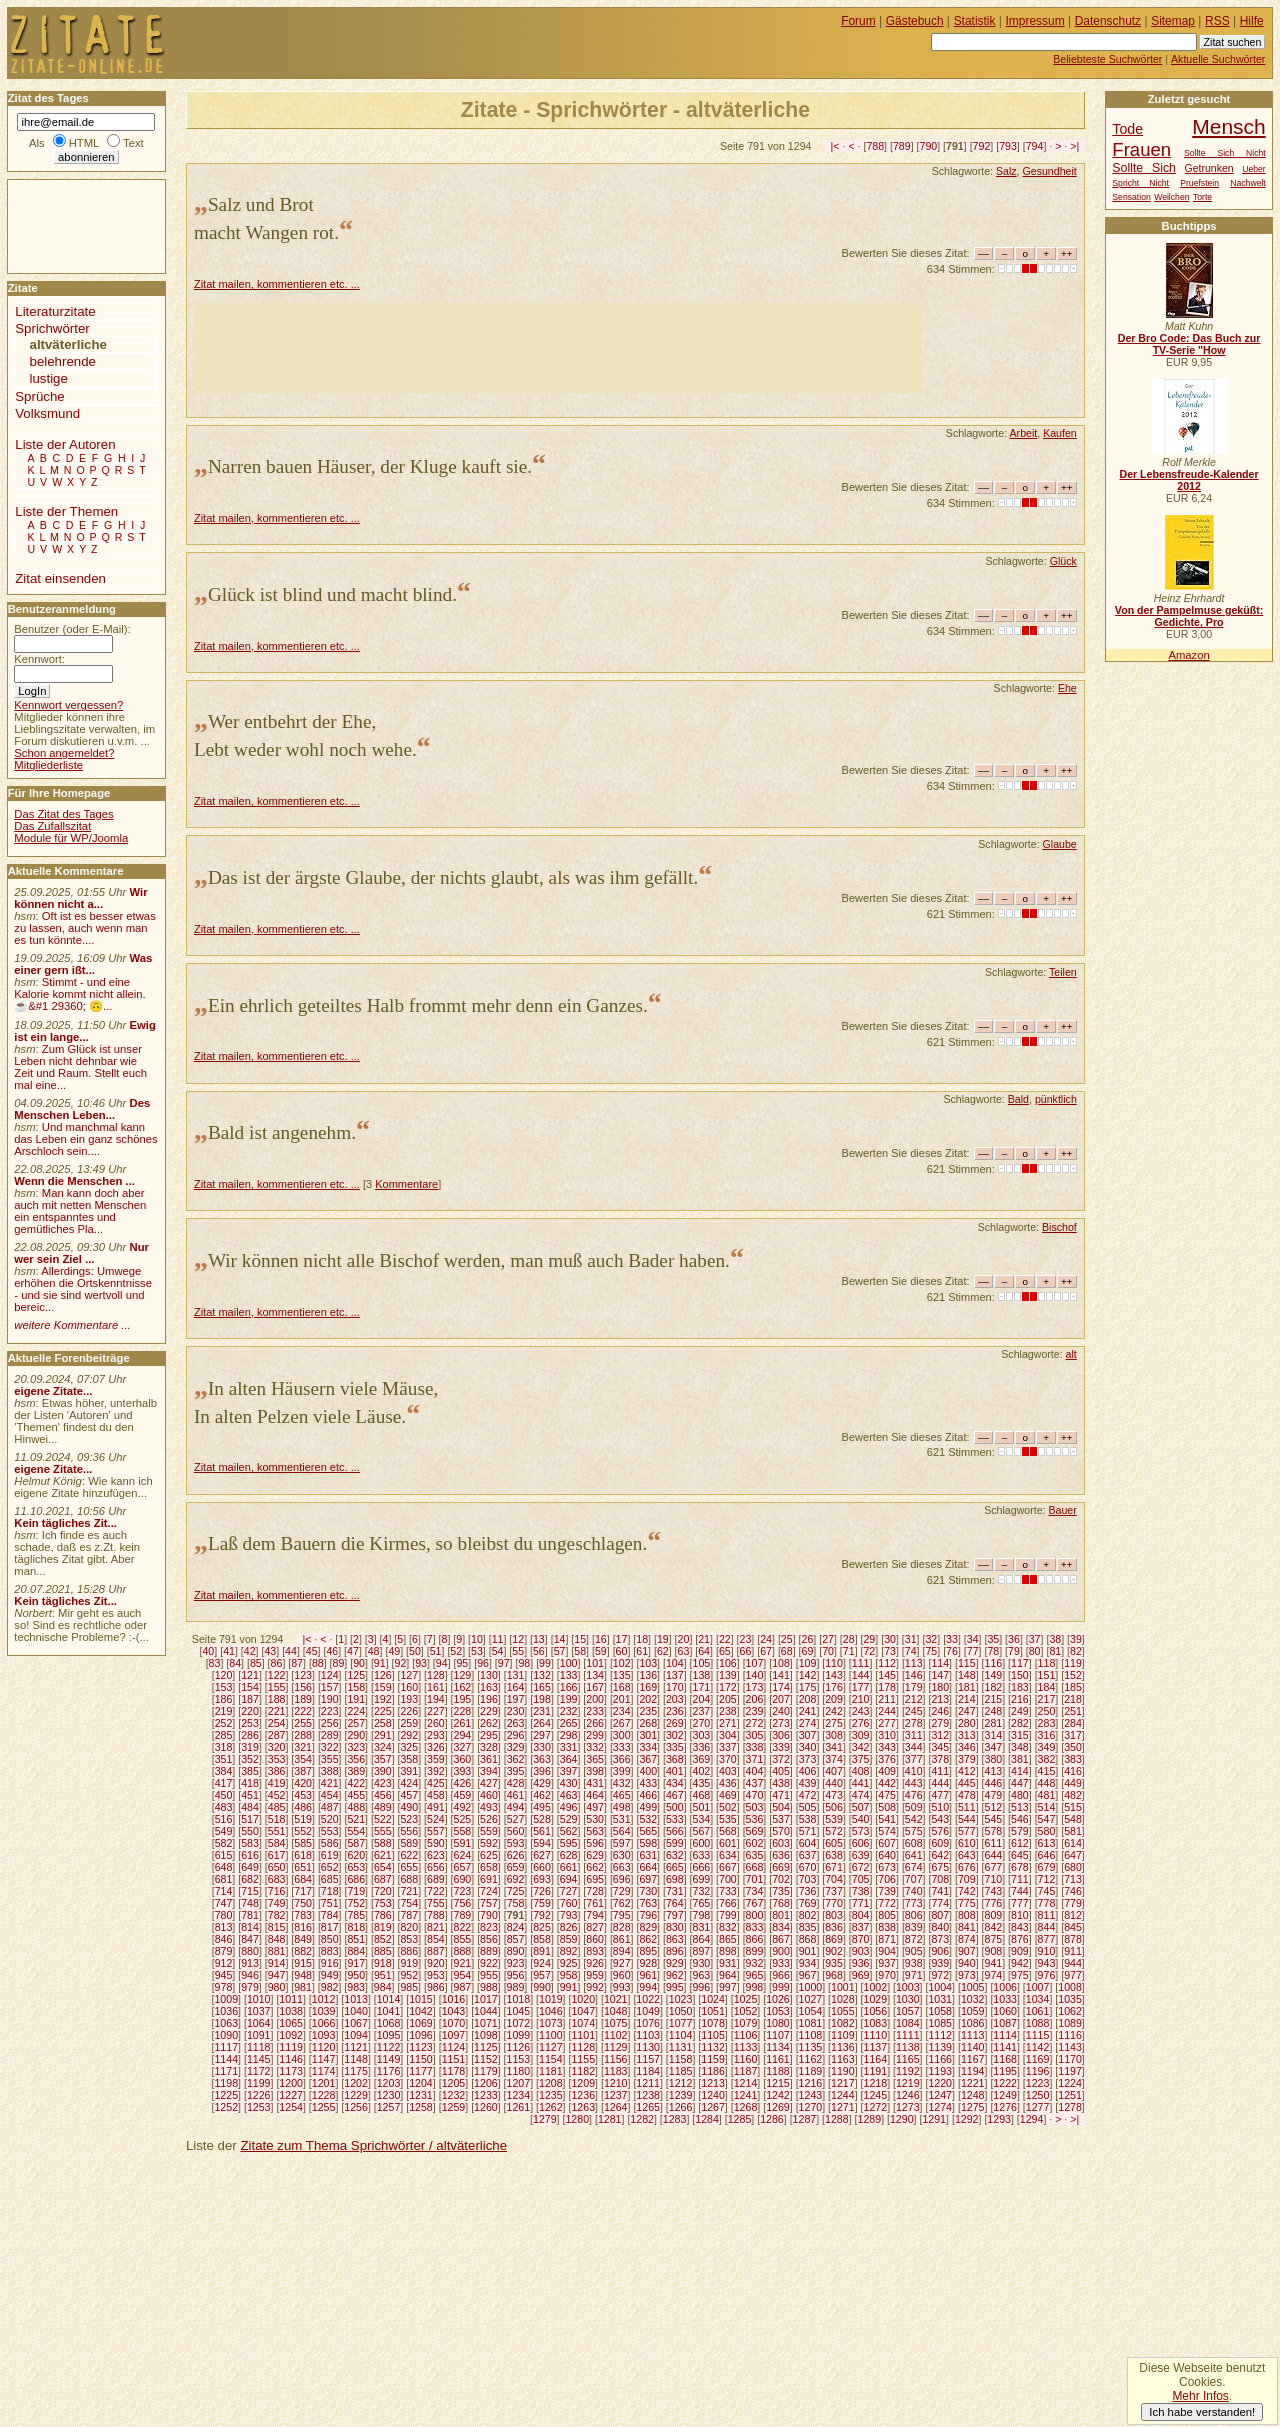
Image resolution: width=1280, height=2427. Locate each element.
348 (1020, 1747)
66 (746, 1651)
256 (330, 1723)
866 (755, 1939)
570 (781, 1831)
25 (787, 1639)
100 (569, 1663)
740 (914, 1891)
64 (704, 1651)
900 (781, 1951)
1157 (648, 2059)
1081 (811, 2023)
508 (887, 1807)
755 (436, 1903)
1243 (811, 2095)
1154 (551, 2059)
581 (1073, 1831)
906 (940, 1951)
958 (569, 1975)
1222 (1005, 2083)
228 (463, 1711)
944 (1073, 1963)
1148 (356, 2059)
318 (224, 1747)
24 (766, 1639)
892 (569, 1951)
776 (994, 1903)
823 (489, 1927)
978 (224, 1987)
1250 (1038, 2095)
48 (374, 1651)
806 (914, 1915)
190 (330, 1699)
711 (1020, 1879)
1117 (226, 2047)
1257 (389, 2107)
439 (808, 1783)
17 (622, 1639)
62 (663, 1651)
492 (463, 1807)
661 (569, 1867)
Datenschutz (1108, 21)
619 (330, 1855)
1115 (1038, 2035)
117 (1020, 1663)
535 (728, 1819)
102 (622, 1663)
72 (869, 1651)
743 (994, 1891)
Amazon (1188, 655)
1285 (740, 2119)
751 (330, 1903)
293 (436, 1735)
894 (622, 1951)
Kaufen (1060, 433)
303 (701, 1735)
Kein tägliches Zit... (65, 1523)
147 (940, 1675)
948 (303, 1975)
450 (224, 1795)
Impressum (1035, 21)
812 (1073, 1915)
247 (967, 1711)
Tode (1127, 129)
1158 (681, 2059)
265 (569, 1723)
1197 (1070, 2071)
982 (330, 1987)
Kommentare (406, 1184)
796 (648, 1915)
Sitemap (1173, 21)
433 (648, 1783)
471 (781, 1795)
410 (914, 1771)
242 (834, 1711)
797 (675, 1915)
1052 (746, 2011)
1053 (778, 2011)
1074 (583, 2023)
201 (622, 1699)
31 (911, 1639)
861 (622, 1939)
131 (516, 1675)
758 (516, 1903)
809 (994, 1915)
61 (642, 1651)
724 (489, 1891)
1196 (1038, 2071)
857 (516, 1939)
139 (728, 1675)
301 (648, 1735)
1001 (843, 1987)
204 (701, 1699)
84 (235, 1663)
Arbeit (1024, 433)
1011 (291, 1999)
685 (330, 1879)
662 (595, 1867)
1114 (1005, 2035)
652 (330, 1867)
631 (648, 1855)
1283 (675, 2119)
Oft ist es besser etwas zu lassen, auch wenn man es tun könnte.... (85, 928)
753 (383, 1903)
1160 (746, 2059)
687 (383, 1879)
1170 (1070, 2059)
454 (330, 1795)
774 (940, 1903)
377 (914, 1759)
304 (728, 1735)
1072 (519, 2023)
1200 (291, 2083)
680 (1073, 1867)
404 (755, 1771)
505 (808, 1807)
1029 (876, 1999)
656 (436, 1867)
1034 (1038, 1999)
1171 (226, 2071)
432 (622, 1783)
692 (516, 1879)
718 (330, 1891)
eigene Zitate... (53, 1391)
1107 (778, 2035)
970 (887, 1975)
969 (861, 1975)
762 (622, 1903)
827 (595, 1927)
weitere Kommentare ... (72, 1325)
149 (994, 1675)
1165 (908, 2059)
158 (356, 1687)
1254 (291, 2107)
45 (312, 1651)
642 (940, 1855)
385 (250, 1771)
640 (887, 1855)
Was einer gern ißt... (83, 964)
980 (277, 1987)
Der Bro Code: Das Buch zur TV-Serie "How (1189, 344)
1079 (746, 2023)
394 (489, 1771)
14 (560, 1639)
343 (887, 1747)
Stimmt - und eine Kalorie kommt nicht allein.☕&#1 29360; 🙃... (80, 994)
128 (436, 1675)
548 (1073, 1819)
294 (463, 1735)
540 (861, 1819)
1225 (226, 2095)
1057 (908, 2011)
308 (834, 1735)
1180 (519, 2071)
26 (808, 1639)
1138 (908, 2047)
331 (569, 1747)
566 (675, 1831)
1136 (843, 2047)
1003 (908, 1987)
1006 (1005, 1987)
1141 (1005, 2047)
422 (356, 1783)
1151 (454, 2059)
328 (489, 1747)
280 (967, 1723)
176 (834, 1687)
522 (383, 1819)
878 (1073, 1939)
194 (436, 1699)
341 (834, 1747)
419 (277, 1783)
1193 (940, 2071)
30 (890, 1639)
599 (675, 1843)
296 (516, 1735)
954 (463, 1975)
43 (270, 1651)
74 (911, 1651)
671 (834, 1867)
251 (1073, 1711)
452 (277, 1795)
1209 (583, 2083)
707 (914, 1879)
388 (330, 1771)
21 (704, 1639)
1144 (226, 2059)
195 (463, 1699)
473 (834, 1795)
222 (303, 1711)
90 (359, 1663)
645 (1020, 1855)
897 (701, 1951)
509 (914, 1807)
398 (595, 1771)
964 (728, 1975)
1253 (259, 2107)
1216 (811, 2083)
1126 (519, 2047)
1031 (940, 1999)
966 (781, 1975)
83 (215, 1663)
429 (542, 1783)
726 (542, 1891)
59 (601, 1651)
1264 (616, 2107)
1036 (226, 2011)
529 (569, 1819)
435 (701, 1783)
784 (330, 1915)
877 (1047, 1939)
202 (648, 1699)
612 (1020, 1843)
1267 (713, 2107)
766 (728, 1903)
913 (250, 1963)
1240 (713, 2095)
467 (675, 1795)
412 (967, 1771)
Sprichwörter (52, 328)
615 (224, 1855)
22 (725, 1639)
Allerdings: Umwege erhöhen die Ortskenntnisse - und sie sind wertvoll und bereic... (83, 1289)
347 (994, 1747)
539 (834, 1819)
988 (489, 1987)
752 (356, 1903)
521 (356, 1819)
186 (224, 1699)
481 (1047, 1795)
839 (914, 1927)
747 (224, 1903)
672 (861, 1867)
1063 (226, 2023)
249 (1020, 1711)
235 (648, 1711)
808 (967, 1915)
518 (277, 1819)
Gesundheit (1050, 171)
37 (1035, 1639)
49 (394, 1651)
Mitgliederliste (48, 765)
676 (967, 1867)
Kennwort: (39, 659)
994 (648, 1987)
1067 (356, 2023)
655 (409, 1867)
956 (516, 1975)
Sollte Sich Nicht (1225, 153)
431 (595, 1783)
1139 (940, 2047)
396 (542, 1771)
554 (356, 1831)
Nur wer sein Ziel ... (81, 1253)
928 (648, 1963)
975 (1020, 1975)
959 (595, 1975)
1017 (486, 1999)
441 (861, 1783)
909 (1020, 1951)
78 (993, 1651)
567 (701, 1831)
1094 (356, 2035)
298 (569, 1735)
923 (516, 1963)
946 (250, 1975)
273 (781, 1723)
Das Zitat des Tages (63, 814)
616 (250, 1855)
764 (675, 1903)
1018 (519, 1999)
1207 (519, 2083)
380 (994, 1759)
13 (539, 1639)
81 (1055, 1651)
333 (622, 1747)
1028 (843, 1999)
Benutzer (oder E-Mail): (72, 629)
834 (781, 1927)
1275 (973, 2107)
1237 (616, 2095)
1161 (778, 2059)
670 (808, 1867)
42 (250, 1651)
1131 (681, 2047)
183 (1020, 1687)
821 (436, 1927)
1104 (681, 2035)
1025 (746, 1999)
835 (808, 1927)
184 (1047, 1687)
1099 (519, 2035)
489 (383, 1807)
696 (622, 1879)
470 (755, 1795)
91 (380, 1663)
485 (277, 1807)
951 (383, 1975)
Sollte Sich (1144, 168)
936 (861, 1963)
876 (1020, 1939)
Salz (1006, 171)
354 (303, 1759)
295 (489, 1735)
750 (303, 1903)
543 (940, 1819)
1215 (778, 2083)
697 (648, 1879)
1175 (356, 2071)
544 (967, 1819)
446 (994, 1783)
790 (929, 146)
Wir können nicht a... (80, 898)
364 (569, 1759)
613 (1047, 1843)
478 (967, 1795)
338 (755, 1747)
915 (303, 1963)
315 (1020, 1735)
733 (728, 1891)
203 (675, 1699)
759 (542, 1903)
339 (781, 1747)
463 (569, 1795)
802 (808, 1915)
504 (781, 1807)
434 (675, 1783)
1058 (940, 2011)
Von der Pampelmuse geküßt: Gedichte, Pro (1189, 616)
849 (303, 1939)
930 (701, 1963)
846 (224, 1939)
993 (622, 1987)
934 (808, 1963)
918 (383, 1963)
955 (489, 1975)
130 (489, 1675)
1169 (1038, 2059)
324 (383, 1747)
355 (330, 1759)
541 (887, 1819)
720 (383, 1891)
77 (973, 1651)
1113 (973, 2035)
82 (1076, 1651)
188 (277, 1699)
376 (887, 1759)
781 (250, 1915)
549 (224, 1831)
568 (728, 1831)
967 (808, 1975)
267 (622, 1723)
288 (303, 1735)
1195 (1005, 2071)
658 (489, 1867)
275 (834, 1723)
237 (701, 1711)
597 (622, 1843)
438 (781, 1783)
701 (755, 1879)
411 (940, 1771)
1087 (1005, 2023)
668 (755, 1867)
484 (250, 1807)
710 (994, 1879)
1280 (577, 2119)
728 (595, 1891)
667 (728, 1867)
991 (569, 1987)
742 (967, 1891)
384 (224, 1771)
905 (914, 1951)
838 (887, 1927)
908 (994, 1951)
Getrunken (1209, 168)
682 (250, 1879)
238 (728, 1711)
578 (994, 1831)
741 (940, 1891)
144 (861, 1675)
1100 (551, 2035)
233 (595, 1711)
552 (303, 1831)
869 (834, 1939)
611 (994, 1843)
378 (940, 1759)
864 (701, 1939)
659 (516, 1867)
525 (463, 1819)
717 (303, 1891)
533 (675, 1819)
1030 (908, 1999)
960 (622, 1975)
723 (463, 1891)
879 (224, 1951)
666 (701, 1867)
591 (463, 1843)
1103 (648, 2035)
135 (622, 1675)
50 (415, 1651)
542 (914, 1819)
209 (834, 1699)
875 (994, 1939)
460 (489, 1795)
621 (383, 1855)
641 (914, 1855)
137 (675, 1675)
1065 (291, 2023)
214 (967, 1699)
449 (1073, 1783)
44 (291, 1651)
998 (755, 1987)
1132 (713, 2047)
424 (409, 1783)
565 (648, 1831)
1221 (973, 2083)
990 (542, 1987)
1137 (876, 2047)
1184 (648, 2071)
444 (940, 1783)
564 (622, 1831)
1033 (1005, 1999)
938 (914, 1963)
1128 (583, 2047)
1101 (583, 2035)
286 (250, 1735)
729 (622, 1891)
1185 (681, 2071)
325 (409, 1747)
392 (436, 1771)
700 (728, 1879)
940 (967, 1963)
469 (728, 1795)
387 (303, 1771)
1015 (421, 1999)
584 (277, 1843)
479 (994, 1795)
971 (914, 1975)
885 (383, 1951)
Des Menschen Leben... (82, 1109)
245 (914, 1711)
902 (834, 1951)
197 (516, 1699)
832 (728, 1927)
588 (383, 1843)
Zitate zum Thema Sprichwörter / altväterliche (373, 2145)
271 (728, 1723)
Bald (1018, 1099)
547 (1047, 1819)
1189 (811, 2071)
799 (728, 1915)
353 (277, 1759)
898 (728, 1951)
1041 (389, 2011)
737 (834, 1891)
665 (675, 1867)
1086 (973, 2023)
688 (409, 1879)
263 (516, 1723)
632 (675, 1855)
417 (224, 1783)
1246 (908, 2095)
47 (353, 1651)
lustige (49, 378)
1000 (811, 1987)
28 (849, 1639)
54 (498, 1651)
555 (383, 1831)
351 (224, 1759)
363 (542, 1759)
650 (277, 1867)
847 (250, 1939)
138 (701, 1675)
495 (542, 1807)
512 (994, 1807)
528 (542, 1819)
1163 (843, 2059)
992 (595, 1987)
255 (303, 1723)
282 (1020, 1723)
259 (409, 1723)
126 (383, 1675)
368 (675, 1759)
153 (224, 1687)
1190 (843, 2071)
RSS (1217, 21)
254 (277, 1723)
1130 (648, 2047)
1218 (876, 2083)
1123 (421, 2047)
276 (861, 1723)
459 (463, 1795)
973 (967, 1975)
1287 (805, 2119)
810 (1020, 1915)
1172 (259, 2071)
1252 (226, 2107)
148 (967, 1675)
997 (728, 1987)
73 (890, 1651)
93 (421, 1663)
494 (516, 1807)
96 (483, 1663)
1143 (1070, 2047)
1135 (811, 2047)
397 (569, 1771)
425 (436, 1783)
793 (1008, 146)
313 (967, 1735)
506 (834, 1807)
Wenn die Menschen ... (74, 1181)
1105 (713, 2035)
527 (516, 1819)
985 (409, 1987)
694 (569, 1879)
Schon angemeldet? (64, 753)
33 (952, 1639)
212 (914, 1699)
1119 (291, 2047)
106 (728, 1663)
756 (463, 1903)
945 (224, 1975)
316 (1047, 1735)
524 (436, 1819)
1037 (259, 2011)
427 (489, 1783)
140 (755, 1675)
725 (516, 1891)
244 (887, 1711)
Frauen (1141, 149)
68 (787, 1651)
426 (463, 1783)
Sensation (1131, 197)
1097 (454, 2035)
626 (516, 1855)
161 (436, 1687)
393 (463, 1771)
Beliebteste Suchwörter (1107, 59)
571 (808, 1831)
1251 (1070, 2095)
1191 (876, 2071)
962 (675, 1975)
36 (1014, 1639)
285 (224, 1735)
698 (675, 1879)
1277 (1038, 2107)
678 (1020, 1867)
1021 (616, 1999)
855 (463, 1939)
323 (356, 1747)
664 (648, 1867)
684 (303, 1879)
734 (755, 1891)
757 (489, 1903)
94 (442, 1663)
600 (701, 1843)
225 (383, 1711)
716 (277, 1891)
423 (383, 1783)
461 (516, 1795)
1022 (648, 1999)
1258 (421, 2107)
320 (277, 1747)
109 (808, 1663)
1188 (778, 2071)
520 (330, 1819)
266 (595, 1723)
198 (542, 1699)
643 (967, 1855)
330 (542, 1747)
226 (409, 1711)
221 (277, 1711)
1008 (1070, 1987)
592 (489, 1843)
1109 (843, 2035)
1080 (778, 2023)
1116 (1070, 2035)
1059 (973, 2011)
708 (940, 1879)
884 (356, 1951)
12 (518, 1639)
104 (675, 1663)
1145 (259, 2059)
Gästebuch (915, 21)
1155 (583, 2059)
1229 (356, 2095)
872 (914, 1939)
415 (1047, 1771)
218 (1073, 1699)
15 (580, 1639)
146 (914, 1675)
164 (516, 1687)
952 (409, 1975)
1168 (1005, 2059)
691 (489, 1879)
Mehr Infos (1200, 2396)
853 (409, 1939)
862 (648, 1939)
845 (1073, 1927)
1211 (648, 2083)
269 (675, 1723)
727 (569, 1891)
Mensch (1228, 126)
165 (542, 1687)
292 (409, 1735)
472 (808, 1795)
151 (1047, 1675)
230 (516, 1711)
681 (224, 1879)
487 (330, 1807)
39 (1076, 1639)
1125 (486, 2047)
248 (994, 1711)
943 (1047, 1963)
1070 (454, 2023)
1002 (876, 1987)
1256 (356, 2107)
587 (356, 1843)
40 (208, 1651)
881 (277, 1951)
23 (746, 1639)
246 (940, 1711)
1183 (616, 2071)
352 (250, 1759)
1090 (226, 2035)
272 (755, 1723)
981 (303, 1987)
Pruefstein (1199, 183)
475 (887, 1795)
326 (436, 1747)
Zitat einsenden (60, 578)
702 (781, 1879)
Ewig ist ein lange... (85, 1031)
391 (409, 1771)
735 (781, 1891)
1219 (908, 2083)
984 (383, 1987)
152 (1073, 1675)
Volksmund (47, 413)
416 (1073, 1771)
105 (701, 1663)
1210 (616, 2083)
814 (250, 1927)
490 (409, 1807)
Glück (1063, 561)
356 (356, 1759)
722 (436, 1891)
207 (781, 1699)
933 (781, 1963)
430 (569, 1783)
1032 (973, 1999)
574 (887, 1831)
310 (887, 1735)
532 (648, 1819)
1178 (454, 2071)
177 (861, 1687)
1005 (973, 1987)
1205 (454, 2083)
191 (356, 1699)
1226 (259, 2095)
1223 (1038, 2083)
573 (861, 1831)
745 (1047, 1891)
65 (725, 1651)
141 (781, 1675)
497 (595, 1807)
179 (914, 1687)
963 (701, 1975)
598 (648, 1843)
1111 (908, 2035)
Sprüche (39, 396)
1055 (843, 2011)
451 (250, 1795)
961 (648, 1975)
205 (728, 1699)
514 (1047, 1807)
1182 (583, 2071)
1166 (940, 2059)
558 (463, 1831)
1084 (908, 2023)
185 (1073, 1687)
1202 (356, 2083)
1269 (778, 2107)
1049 (648, 2011)
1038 (291, 2011)
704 (834, 1879)
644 (994, 1855)
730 (648, 1891)
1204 (421, 2083)
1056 (876, 2011)
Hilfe (1252, 21)
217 (1047, 1699)
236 (675, 1711)
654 (383, 1867)
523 (409, 1819)
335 (675, 1747)
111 (861, 1663)
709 (967, 1879)
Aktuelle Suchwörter (1218, 59)
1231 (421, 2095)
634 (728, 1855)
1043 (454, 2011)
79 (1014, 1651)
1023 (681, 1999)
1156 (616, 2059)
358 (409, 1759)
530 (595, 1819)
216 (1020, 1699)
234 (622, 1711)
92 (401, 1663)
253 (250, 1723)
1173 (291, 2071)
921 (463, 1963)
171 (701, 1687)
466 (648, 1795)
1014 (389, 1999)
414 (1020, 1771)
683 (277, 1879)
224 (356, 1711)
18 (642, 1639)
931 (728, 1963)
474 (861, 1795)
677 (994, 1867)
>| (1074, 146)
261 (463, 1723)
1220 (940, 2083)
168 (622, 1687)
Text (133, 143)
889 (489, 1951)
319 (250, 1747)
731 (675, 1891)
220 (250, 1711)
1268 (746, 2107)
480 (1020, 1795)
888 (463, 1951)
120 (224, 1675)
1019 (551, 1999)
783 (303, 1915)
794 (1035, 146)
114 (940, 1663)
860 (595, 1939)
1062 (1070, 2011)
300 (622, 1735)
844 (1047, 1927)
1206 (486, 2083)
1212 (681, 2083)
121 (250, 1675)
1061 (1038, 2011)
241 (808, 1711)
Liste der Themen (66, 511)
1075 (616, 2023)
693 (542, 1879)
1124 (454, 2047)
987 (463, 1987)
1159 (713, 2059)
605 (834, 1843)
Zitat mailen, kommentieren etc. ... (277, 284)
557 (436, 1831)
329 (516, 1747)
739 (887, 1891)
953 (436, 1975)
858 (542, 1939)
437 (755, 1783)
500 (675, 1807)
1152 (486, 2059)
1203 (389, 2083)
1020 (583, 1999)
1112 (940, 2035)
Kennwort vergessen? (68, 705)
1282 (642, 2119)
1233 (486, 2095)
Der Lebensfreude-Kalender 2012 (1188, 480)
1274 (940, 2107)
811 (1047, 1915)
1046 (551, 2011)
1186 (713, 2071)
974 (994, 1975)
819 (383, 1927)
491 (436, 1807)
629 (595, 1855)
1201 (324, 2083)
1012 (324, 1999)
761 (595, 1903)
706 (887, 1879)
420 (303, 1783)
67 (766, 1651)
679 (1047, 1867)
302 (675, 1735)
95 (462, 1663)
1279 (545, 2119)
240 (781, 1711)
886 (409, 1951)
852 (383, 1939)
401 (675, 1771)
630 (622, 1855)
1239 (681, 2095)
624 (463, 1855)
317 (1073, 1735)
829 (648, 1927)
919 (409, 1963)
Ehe (1067, 688)
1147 (324, 2059)
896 (675, 1951)
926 (595, 1963)
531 (622, 1819)
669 (781, 1867)
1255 (324, 2107)
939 (940, 1963)
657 (463, 1867)
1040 (356, 2011)
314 (994, 1735)
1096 (421, 2035)
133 (569, 1675)
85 (256, 1663)
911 (1073, 1951)
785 (356, 1915)
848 (277, 1939)
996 (701, 1987)
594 (542, 1843)
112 (887, 1663)
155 (277, 1687)
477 (940, 1795)
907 (967, 1951)
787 (409, 1915)
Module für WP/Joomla (71, 838)
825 (542, 1927)
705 (861, 1879)
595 (569, 1843)
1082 (843, 2023)
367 (648, 1759)
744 (1020, 1891)
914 (277, 1963)
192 (383, 1699)
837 (861, 1927)
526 (489, 1819)
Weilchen (1171, 197)
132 (542, 1675)
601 (728, 1843)
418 (250, 1783)
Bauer (1062, 1510)
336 (701, 1747)
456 (383, 1795)
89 (339, 1663)
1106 (746, 2035)
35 (993, 1639)
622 (409, 1855)
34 (973, 1639)
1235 (551, 2095)
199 (569, 1699)
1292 (967, 2119)
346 (967, 1747)
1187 (746, 2071)
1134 (778, 2047)
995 (675, 1987)
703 (808, 1879)
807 (940, 1915)
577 (967, 1831)
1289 (870, 2119)
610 (967, 1843)
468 (701, 1795)
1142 (1038, 2047)
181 (967, 1687)
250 (1047, 1711)
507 (861, 1807)
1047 (583, 2011)
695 (595, 1879)
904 (887, 1951)
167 (595, 1687)
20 (684, 1639)
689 (436, 1879)
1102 (616, 2035)
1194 (973, 2071)
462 (542, 1795)
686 (356, 1879)
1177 (421, 2071)
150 (1020, 1675)
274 (808, 1723)
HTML (84, 143)
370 (728, 1759)
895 (648, 1951)
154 (250, 1687)
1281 (610, 2119)
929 (675, 1963)
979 (250, 1987)
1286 (772, 2119)
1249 (1005, 2095)
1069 (421, 2023)
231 (542, 1711)
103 (648, 1663)
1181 (551, 2071)
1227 (291, 2095)
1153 (519, 2059)
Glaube (1060, 844)
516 (224, 1819)
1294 (1032, 2119)
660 (542, 1867)
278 (914, 1723)
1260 (486, 2107)
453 (303, 1795)
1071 (486, 2023)
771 (861, 1903)
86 (277, 1663)
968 (834, 1975)
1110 (876, 2035)
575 (914, 1831)
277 (887, 1723)
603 (781, 1843)
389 (356, 1771)
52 (456, 1651)
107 (755, 1663)
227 (436, 1711)
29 (869, 1639)
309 (861, 1735)
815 (277, 1927)
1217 (843, 2083)
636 (781, 1855)
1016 (454, 1999)
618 (303, 1855)
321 (303, 1747)
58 (580, 1651)
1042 (421, 2011)
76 (952, 1651)
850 (330, 1939)
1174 (324, 2071)
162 (463, 1687)
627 (542, 1855)
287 (277, 1735)
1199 (259, 2083)
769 (808, 1903)
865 (728, 1939)
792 (982, 146)
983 (356, 1987)
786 (383, 1915)
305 (755, 1735)
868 (808, 1939)
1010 (259, 1999)
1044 (486, 2011)
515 (1073, 1807)
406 (808, 1771)
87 (297, 1663)
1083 (876, 2023)
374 (834, 1759)
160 (409, 1687)
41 (229, 1651)
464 (595, 1795)
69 (808, 1651)
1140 (973, 2047)
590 (436, 1843)
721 (409, 1891)
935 (834, 1963)
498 (622, 1807)
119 (1073, 1663)
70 (828, 1651)
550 (250, 1831)
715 (250, 1891)
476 (914, 1795)
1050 (681, 2011)
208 (808, 1699)
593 (516, 1843)
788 (875, 146)
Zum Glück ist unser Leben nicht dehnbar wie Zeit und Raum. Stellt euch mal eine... (80, 1067)
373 (808, 1759)
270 (701, 1723)
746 (1073, 1891)
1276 (1005, 2107)
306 (781, 1735)
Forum (858, 21)
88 (318, 1663)
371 (755, 1759)
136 (648, 1675)
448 (1047, 1783)
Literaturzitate (55, 311)
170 (675, 1687)
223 (330, 1711)
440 (834, 1783)
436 (728, 1783)
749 (277, 1903)
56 (539, 1651)
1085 (940, 2023)
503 (755, 1807)
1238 (648, 2095)
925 (569, 1963)
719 (356, 1891)
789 (902, 146)
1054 (811, 2011)
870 (861, 1939)
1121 (356, 2047)
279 (940, 1723)
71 (849, 1651)
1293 (999, 2119)
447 (1020, 1783)
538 (808, 1819)
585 (303, 1843)
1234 (519, 2095)
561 (542, 1831)
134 (595, 1675)
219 (224, 1711)
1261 (519, 2107)
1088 (1038, 2023)
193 (409, 1699)
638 (834, 1855)
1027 (811, 1999)
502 (728, 1807)
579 (1020, 1831)
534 (701, 1819)
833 (755, 1927)
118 (1047, 1663)
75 (931, 1651)
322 (330, 1747)
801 (781, 1915)
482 (1073, 1795)
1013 (356, 1999)
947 (277, 1975)
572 (834, 1831)
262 (489, 1723)
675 (940, 1867)
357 (383, 1759)
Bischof (1059, 1227)
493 (489, 1807)
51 (436, 1651)
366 (622, 1759)
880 (250, 1951)
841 (967, 1927)
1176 (389, 2071)
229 (489, 1711)
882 (303, 1951)
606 (861, 1843)
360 (463, 1759)
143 (834, 1675)
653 (356, 1867)
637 (808, 1855)
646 (1047, 1855)
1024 (713, 1999)
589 (409, 1843)
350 (1073, 1747)
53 (477, 1651)
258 (383, 1723)
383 (1073, 1759)
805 (887, 1915)
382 (1047, 1759)
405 (781, 1771)
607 (887, 1843)
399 (622, 1771)
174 (781, 1687)
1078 (713, 2023)
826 (569, 1927)
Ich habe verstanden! (1202, 2412)
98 (524, 1663)
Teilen (1063, 972)
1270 (811, 2107)
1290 (902, 2119)
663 (622, 1867)
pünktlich (1056, 1099)
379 (967, 1759)
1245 (876, 2095)
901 (808, 1951)
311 (914, 1735)
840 (940, 1927)
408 (861, 1771)
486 (303, 1807)
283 (1047, 1723)
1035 (1070, 1999)
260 (436, 1723)
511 (967, 1807)
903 (861, 1951)
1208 (551, 2083)
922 (489, 1963)
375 (861, 1759)
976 (1047, 1975)
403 (728, 1771)
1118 (259, 2047)
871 (887, 1939)
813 (224, 1927)
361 (489, 1759)
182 (994, 1687)
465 (622, 1795)
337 (728, 1747)
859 (569, 1939)
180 (940, 1687)
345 (940, 1747)
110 (834, 1663)
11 (498, 1639)
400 (648, 1771)
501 (701, 1807)
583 (250, 1843)
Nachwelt (1247, 183)
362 (516, 1759)
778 (1047, 1903)
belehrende (63, 361)
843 (1020, 1927)
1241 (746, 2095)
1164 (876, 2059)
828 (622, 1927)
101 (595, 1663)
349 (1047, 1747)
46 (332, 1651)
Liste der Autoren (65, 444)
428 (516, 1783)
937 (887, 1963)
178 (887, 1687)
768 (781, 1903)
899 (755, 1951)
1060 (1005, 2011)
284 (1073, 1723)
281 (994, 1723)
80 (1035, 1651)
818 (356, 1927)
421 (330, 1783)
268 (648, 1723)
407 (834, 1771)
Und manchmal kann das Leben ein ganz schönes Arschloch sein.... (85, 1139)
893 (595, 1951)
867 (781, 1939)
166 (569, 1687)
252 (224, 1723)
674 (914, 1867)
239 (755, 1711)
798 (701, 1915)
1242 (778, 2095)
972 (940, 1975)
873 (940, 1939)
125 (356, 1675)
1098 (486, 2035)
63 (684, 1651)
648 (224, 1867)
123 (303, 1675)
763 (648, 1903)
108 (781, 1663)
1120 (324, 2047)
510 (940, 1807)
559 (489, 1831)
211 (887, 1699)
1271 (843, 2107)
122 (277, 1675)
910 (1047, 1951)
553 (330, 1831)
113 (914, 1663)
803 (834, 1915)
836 (834, 1927)
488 (356, 1807)
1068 (389, 2023)
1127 (551, 2047)
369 (701, 1759)
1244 (843, 2095)
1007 (1038, 1987)
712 (1047, 1879)
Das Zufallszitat (52, 826)
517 (250, 1819)
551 (277, 1831)
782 (277, 1915)
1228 (324, 2095)
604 (808, 1843)
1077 (681, 2023)
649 (250, 1867)
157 (330, 1687)
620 (356, 1855)
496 (569, 1807)
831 (701, 1927)
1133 (746, 2047)
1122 (389, 2047)
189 (303, 1699)
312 (940, 1735)
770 (834, 1903)
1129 (616, 2047)
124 (330, 1675)
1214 (746, 2083)
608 (914, 1843)
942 (1020, 1963)
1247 (940, 2095)
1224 (1070, 2083)
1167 (973, 2059)
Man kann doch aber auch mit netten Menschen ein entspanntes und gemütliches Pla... (80, 1211)
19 (663, 1639)
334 (648, 1747)
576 (940, 1831)
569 (755, 1831)
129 (463, 1675)
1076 (648, 2023)
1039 (324, 2011)
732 (701, 1891)
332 (595, 1747)
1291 (934, 2119)
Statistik (975, 21)
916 (330, 1963)
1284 (707, 2119)
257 (356, 1723)
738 (861, 1891)
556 (409, 1831)
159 (383, 1687)
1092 (291, 2035)
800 (755, 1915)
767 (755, 1903)
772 (887, 1903)
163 (489, 1687)
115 (967, 1663)
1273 (908, 2107)
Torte (1202, 197)
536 (755, 1819)
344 (914, 1747)
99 (545, 1663)
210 (861, 1699)
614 (1073, 1843)
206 (755, 1699)
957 (542, 1975)
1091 (259, 2035)
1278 (1070, 2107)
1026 (778, 1999)
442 (887, 1783)
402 (701, 1771)
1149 (389, 2059)
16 (601, 1639)
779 (1073, 1903)
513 (1020, 1807)
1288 (837, 2119)
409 (887, 1771)
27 (828, 1639)
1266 (681, 2107)
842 (994, 1927)
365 (595, 1759)
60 (622, 1651)
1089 (1070, 2023)
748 (250, 1903)
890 (516, 1951)
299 (595, 1735)
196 (489, 1699)
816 (303, 1927)
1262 (551, 2107)
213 (940, 1699)
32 (931, 1639)
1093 (324, 2035)
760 (569, 1903)
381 (1020, 1759)
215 (994, 1699)
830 (675, 1927)
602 (755, 1843)
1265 (648, 2107)
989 (516, 1987)
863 (675, 1939)
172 (728, 1687)
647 (1073, 1855)
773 (914, 1903)
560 (516, 1831)
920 (436, 1963)
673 (887, 1867)
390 (383, 1771)
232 (569, 1711)
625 (489, 1855)
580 (1047, 1831)
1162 (811, 2059)
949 (330, 1975)
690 (463, 1879)
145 (887, 1675)
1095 (389, 2035)
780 (224, 1915)
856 (489, 1939)
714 (224, 1891)
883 (330, 1951)
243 (861, 1711)
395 (516, 1771)
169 (648, 1687)
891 (542, 1951)
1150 (421, 2059)
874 (967, 1939)
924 (542, 1963)
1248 (973, 2095)
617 (277, 1855)
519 (303, 1819)
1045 (519, 2011)
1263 (583, 2107)
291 (383, 1735)
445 (967, 1783)
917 (356, 1963)
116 (994, 1663)
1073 (551, 2023)
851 (356, 1939)
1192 (908, 2071)
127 (409, 1675)
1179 (486, 2071)
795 (622, 1915)
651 (303, 1867)
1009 (226, 1999)
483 (224, 1807)
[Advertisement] (558, 348)
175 (808, 1687)
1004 (940, 1987)
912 (224, 1963)
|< (835, 146)
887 (436, 1951)
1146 (291, 2059)
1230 (389, 2095)
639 (861, 1855)
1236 (583, 2095)
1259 (454, 2107)
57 (560, 1651)
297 (542, 1735)
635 (755, 1855)
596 (595, 1843)
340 (808, 1747)
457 (409, 1795)
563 (595, 1831)
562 (569, 1831)
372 (781, 1759)
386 (277, 1771)
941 (994, 1963)
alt (1071, 1354)
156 (303, 1687)
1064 (259, 2023)
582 (224, 1843)
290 (356, 1735)
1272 (876, 2107)
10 (477, 1639)
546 (1020, 1819)
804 (861, 1915)
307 (808, 1735)
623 (436, 1855)
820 (409, 1927)
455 (356, 1795)
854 (436, 1939)
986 (436, 1987)
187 (250, 1699)
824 (516, 1927)
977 (1073, 1975)
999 (781, 1987)
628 (569, 1855)
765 (701, 1903)
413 (994, 1771)
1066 (324, 2023)
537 (781, 1819)
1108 (811, 2035)
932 (755, 1963)
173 (755, 1687)
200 (595, 1699)
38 (1055, 1639)
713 (1073, 1879)
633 (701, 1855)
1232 (454, 2095)
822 (463, 1927)
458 (436, 1795)
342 (861, 1747)
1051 (713, 2011)
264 (542, 1723)
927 (622, 1963)
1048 (616, 2011)
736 (808, 1891)
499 (648, 1807)
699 (701, 1879)
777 (1020, 1903)
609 (940, 1843)
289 (330, 1735)
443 (914, 1783)
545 (994, 1819)
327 (463, 1747)
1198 (226, 2083)
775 (967, 1903)
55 (518, 1651)
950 (356, 1975)
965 (755, 1975)
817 (330, 1927)
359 (436, 1759)
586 (330, 1843)
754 (409, 1903)
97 (504, 1663)
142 (808, 1675)
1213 (713, 2083)
